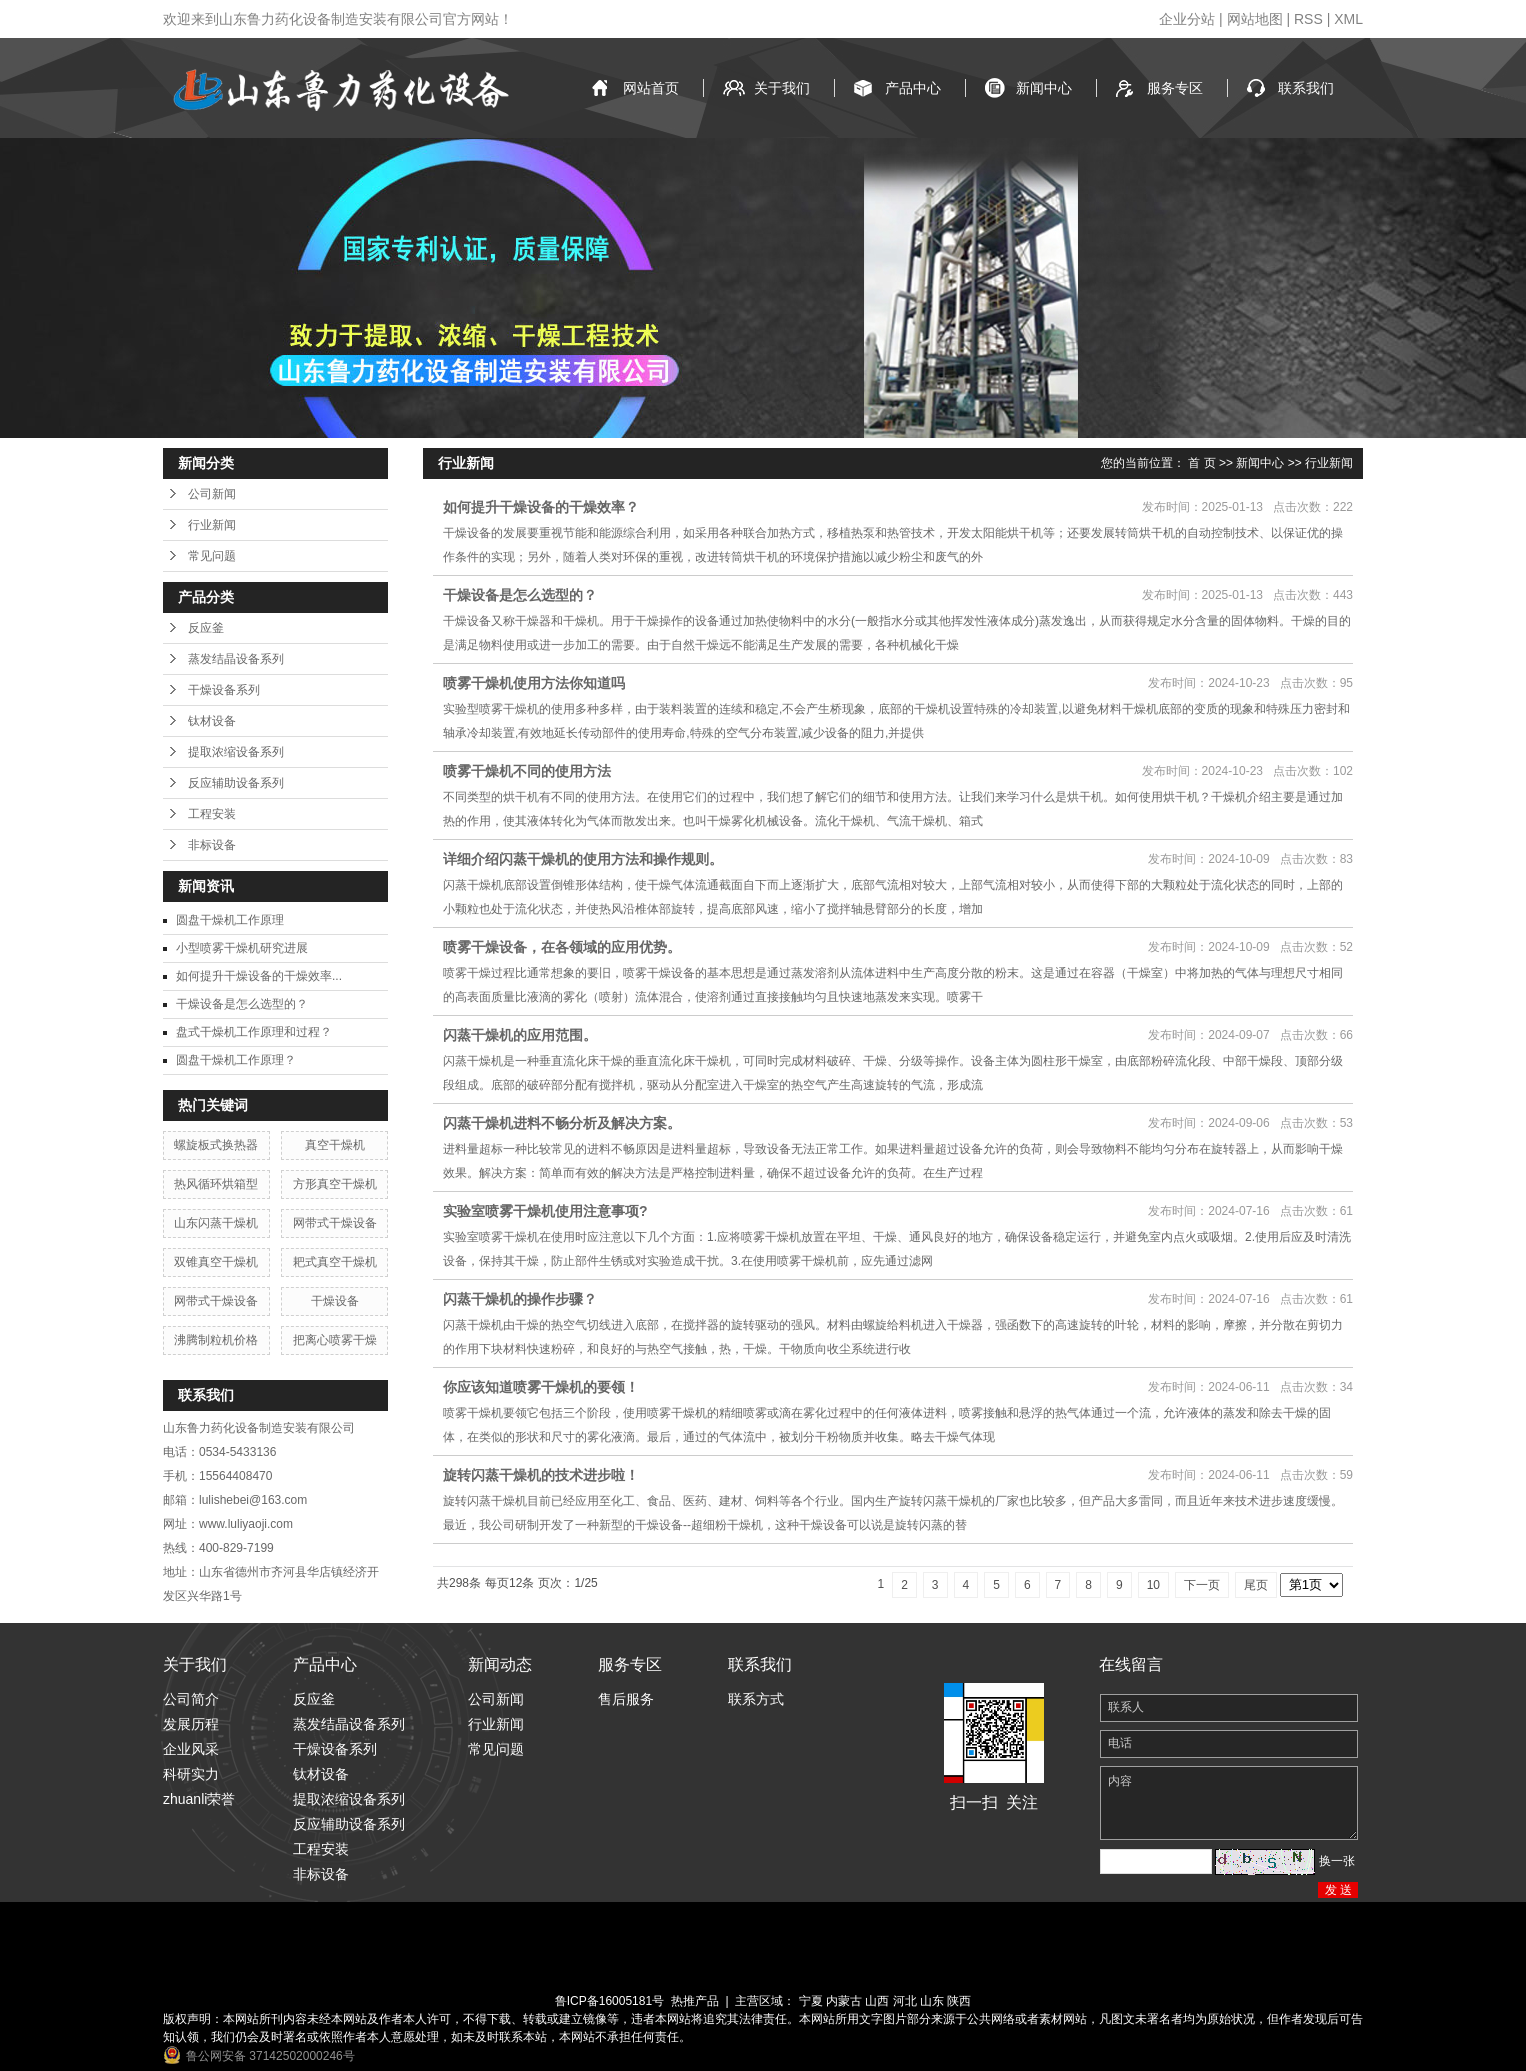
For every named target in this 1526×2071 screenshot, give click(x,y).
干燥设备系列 (224, 690)
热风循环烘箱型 (216, 1184)
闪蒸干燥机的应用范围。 (520, 1035)
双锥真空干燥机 (216, 1262)
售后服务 (626, 1699)
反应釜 (206, 628)
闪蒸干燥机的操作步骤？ (520, 1299)
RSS (1308, 19)
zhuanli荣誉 (199, 1799)
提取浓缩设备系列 (236, 752)
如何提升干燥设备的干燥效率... (259, 976)
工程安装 (212, 814)
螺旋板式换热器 (216, 1145)
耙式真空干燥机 (335, 1262)
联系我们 (1306, 88)
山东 (932, 2001)
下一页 (1202, 1585)
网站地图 (1255, 19)
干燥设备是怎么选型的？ (242, 1004)
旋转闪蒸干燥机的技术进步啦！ (541, 1475)
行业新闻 (212, 525)
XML (1348, 19)
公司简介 (191, 1699)
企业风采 (191, 1749)
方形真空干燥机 (335, 1184)
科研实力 (191, 1774)
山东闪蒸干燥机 (216, 1223)
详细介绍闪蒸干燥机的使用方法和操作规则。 (583, 859)
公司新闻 (212, 494)
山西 (877, 2001)
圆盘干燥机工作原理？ (236, 1060)
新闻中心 (1044, 88)
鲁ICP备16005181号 (609, 2001)
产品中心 (913, 88)
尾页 (1256, 1585)
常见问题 (212, 556)
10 (1153, 1585)
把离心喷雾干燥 (335, 1340)
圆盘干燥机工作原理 (230, 920)
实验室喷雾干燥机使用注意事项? (545, 1211)
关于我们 (782, 88)
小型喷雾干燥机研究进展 (242, 948)
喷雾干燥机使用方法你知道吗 (534, 683)
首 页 (1201, 463)
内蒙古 (844, 2001)
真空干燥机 (335, 1145)
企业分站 (1187, 19)
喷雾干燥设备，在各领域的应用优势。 (562, 947)
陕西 (959, 2001)
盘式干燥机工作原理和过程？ (254, 1032)
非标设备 (212, 845)
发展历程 (191, 1724)
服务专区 (1175, 88)
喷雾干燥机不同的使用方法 (527, 771)
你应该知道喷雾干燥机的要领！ (541, 1387)
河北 (905, 2001)
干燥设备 (335, 1301)
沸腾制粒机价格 (216, 1340)
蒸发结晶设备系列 (236, 659)
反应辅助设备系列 (236, 783)
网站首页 (651, 88)
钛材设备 (212, 721)
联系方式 (756, 1699)
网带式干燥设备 (335, 1223)
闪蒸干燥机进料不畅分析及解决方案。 (562, 1123)
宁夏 (811, 2001)
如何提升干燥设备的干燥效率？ (541, 507)
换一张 (1337, 1861)
